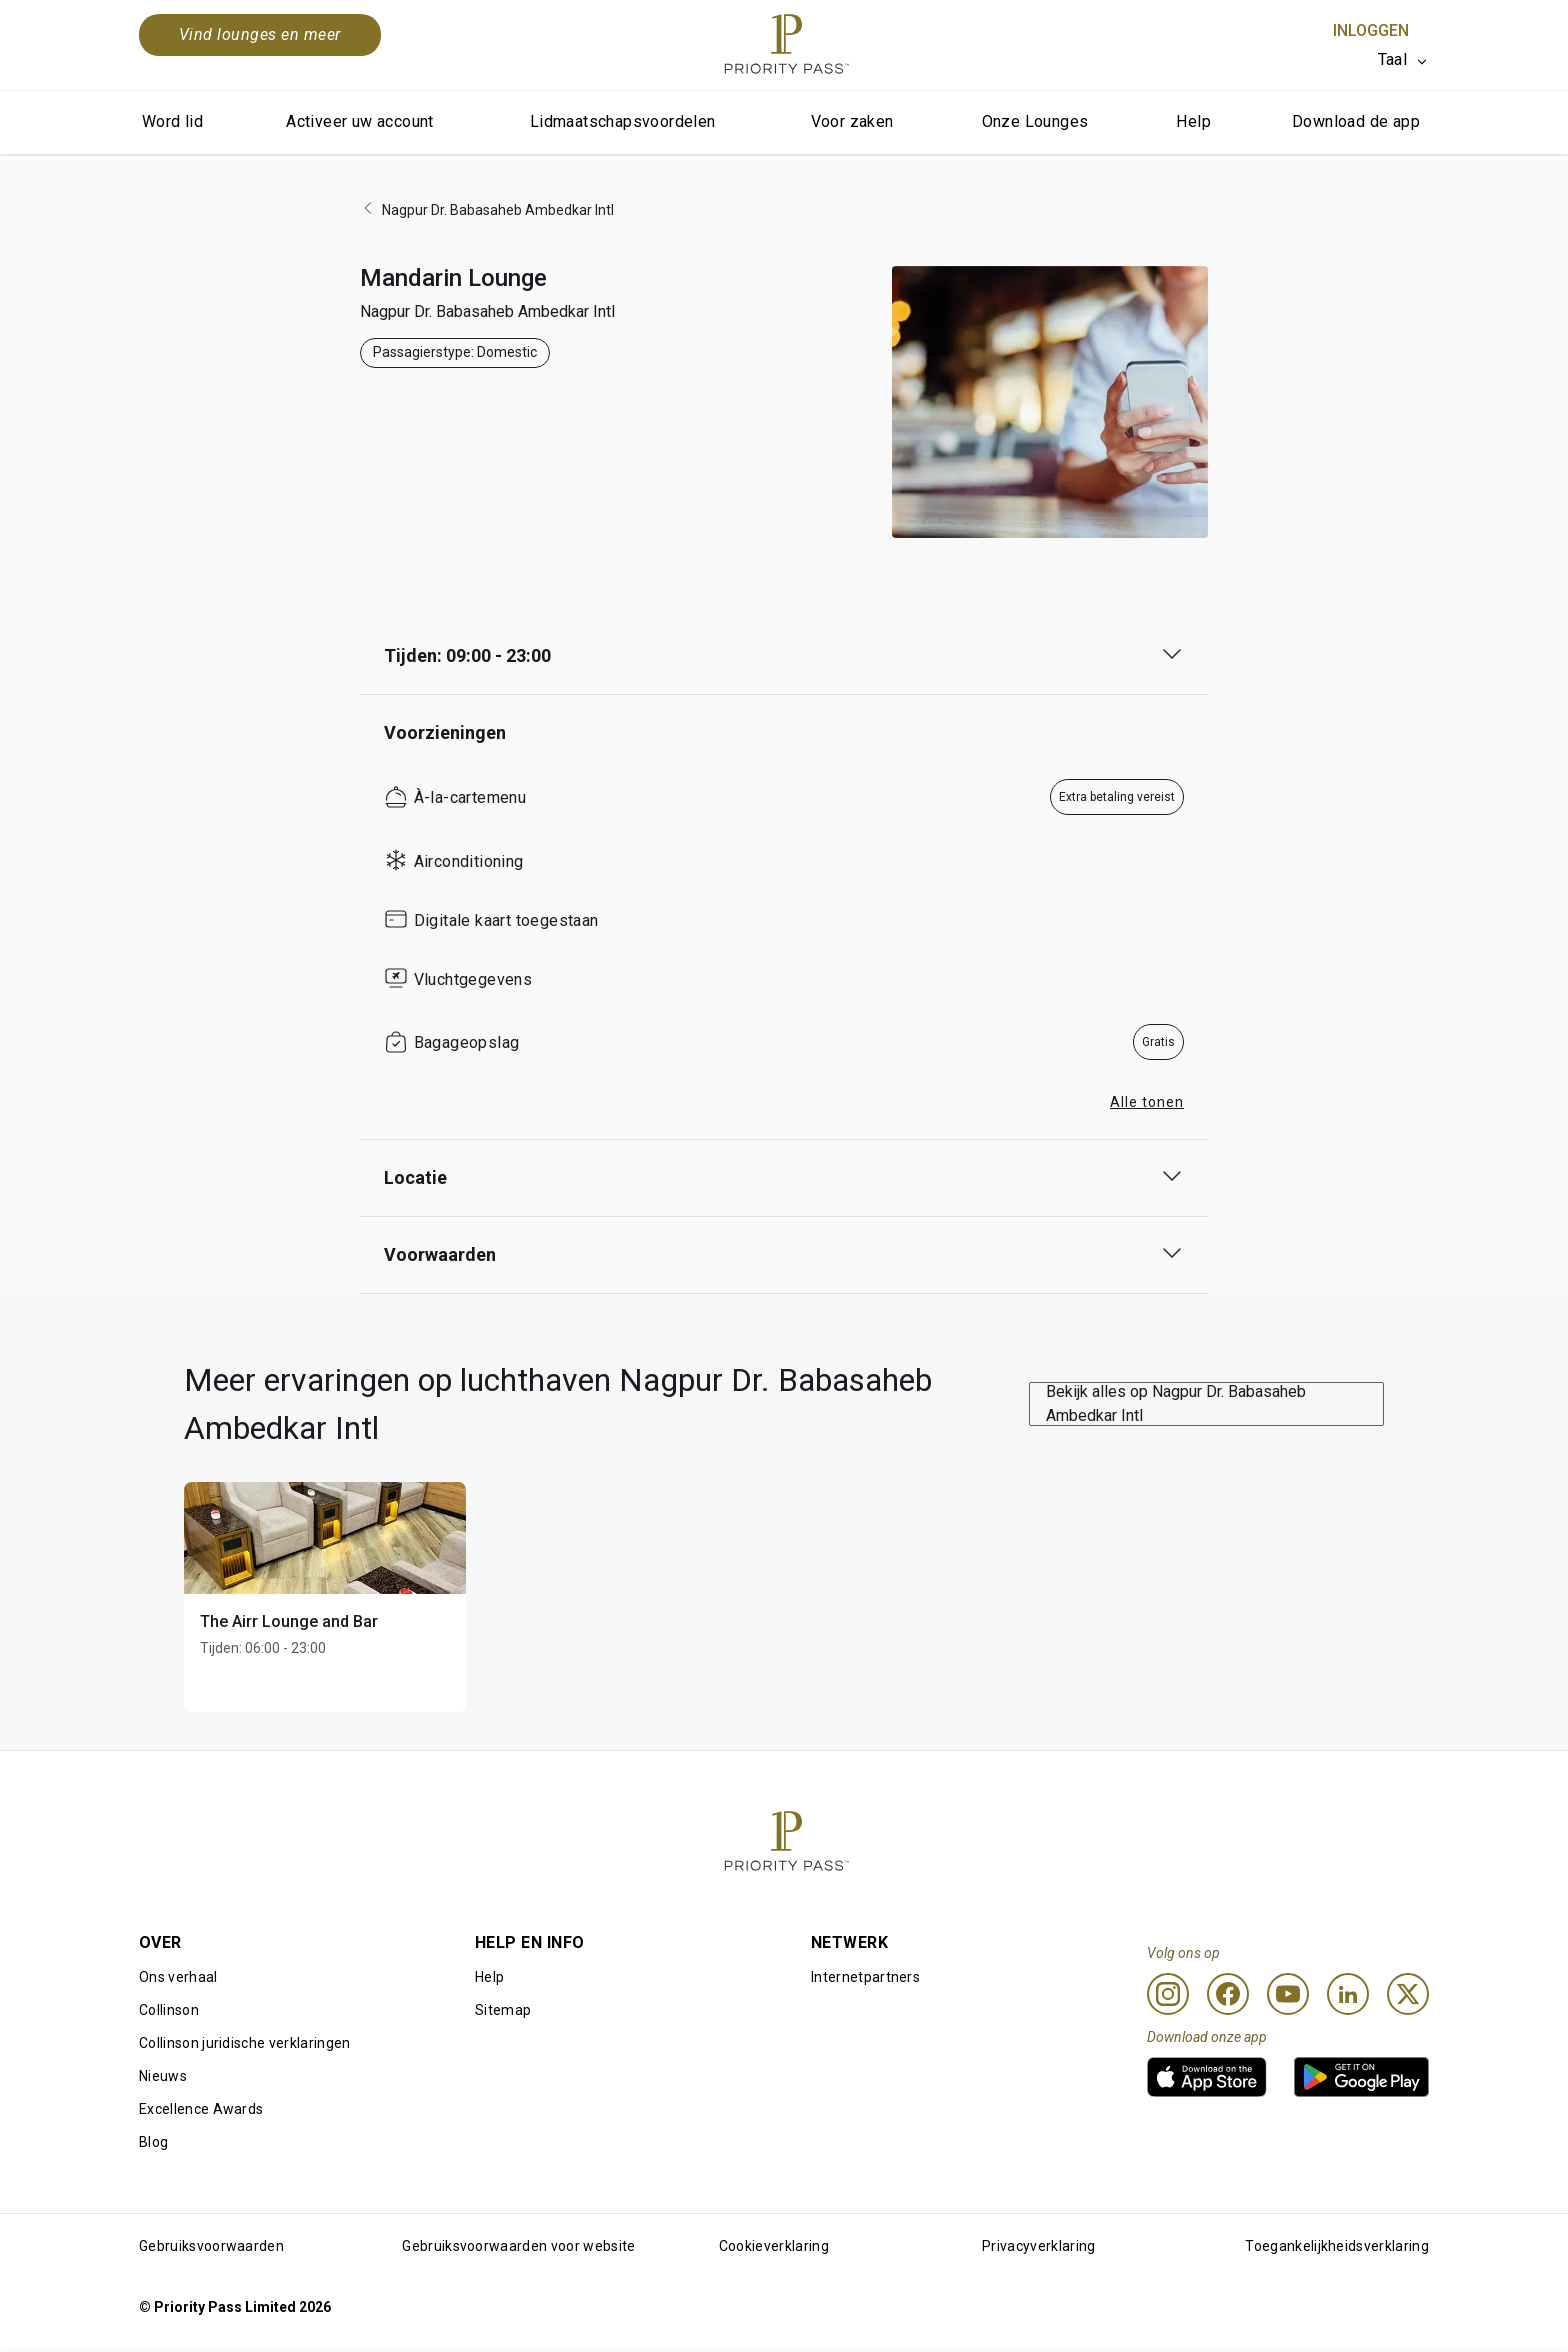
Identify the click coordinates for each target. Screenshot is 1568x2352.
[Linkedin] (1348, 1994)
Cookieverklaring (774, 2246)
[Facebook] (1228, 1994)
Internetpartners (865, 1977)
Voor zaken (852, 121)
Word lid (172, 121)
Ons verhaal (178, 1977)
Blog (153, 2142)
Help (1193, 121)
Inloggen (1371, 30)
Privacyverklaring (1038, 2246)
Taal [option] (1392, 59)
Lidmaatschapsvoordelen (623, 121)
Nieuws (163, 2076)
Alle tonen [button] (1147, 1102)
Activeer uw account (360, 121)
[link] (1207, 2077)
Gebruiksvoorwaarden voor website (518, 2246)
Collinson (169, 2010)
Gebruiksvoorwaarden (211, 2246)
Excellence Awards (201, 2109)
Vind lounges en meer (260, 34)
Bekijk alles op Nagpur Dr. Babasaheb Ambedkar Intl (1176, 1403)
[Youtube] (1288, 1994)
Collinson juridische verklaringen (245, 2043)
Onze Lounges (1035, 121)
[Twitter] (1408, 1994)
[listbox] (1403, 60)
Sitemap (503, 2010)
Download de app (1356, 121)
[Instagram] (1168, 1994)
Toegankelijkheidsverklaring (1337, 2246)
